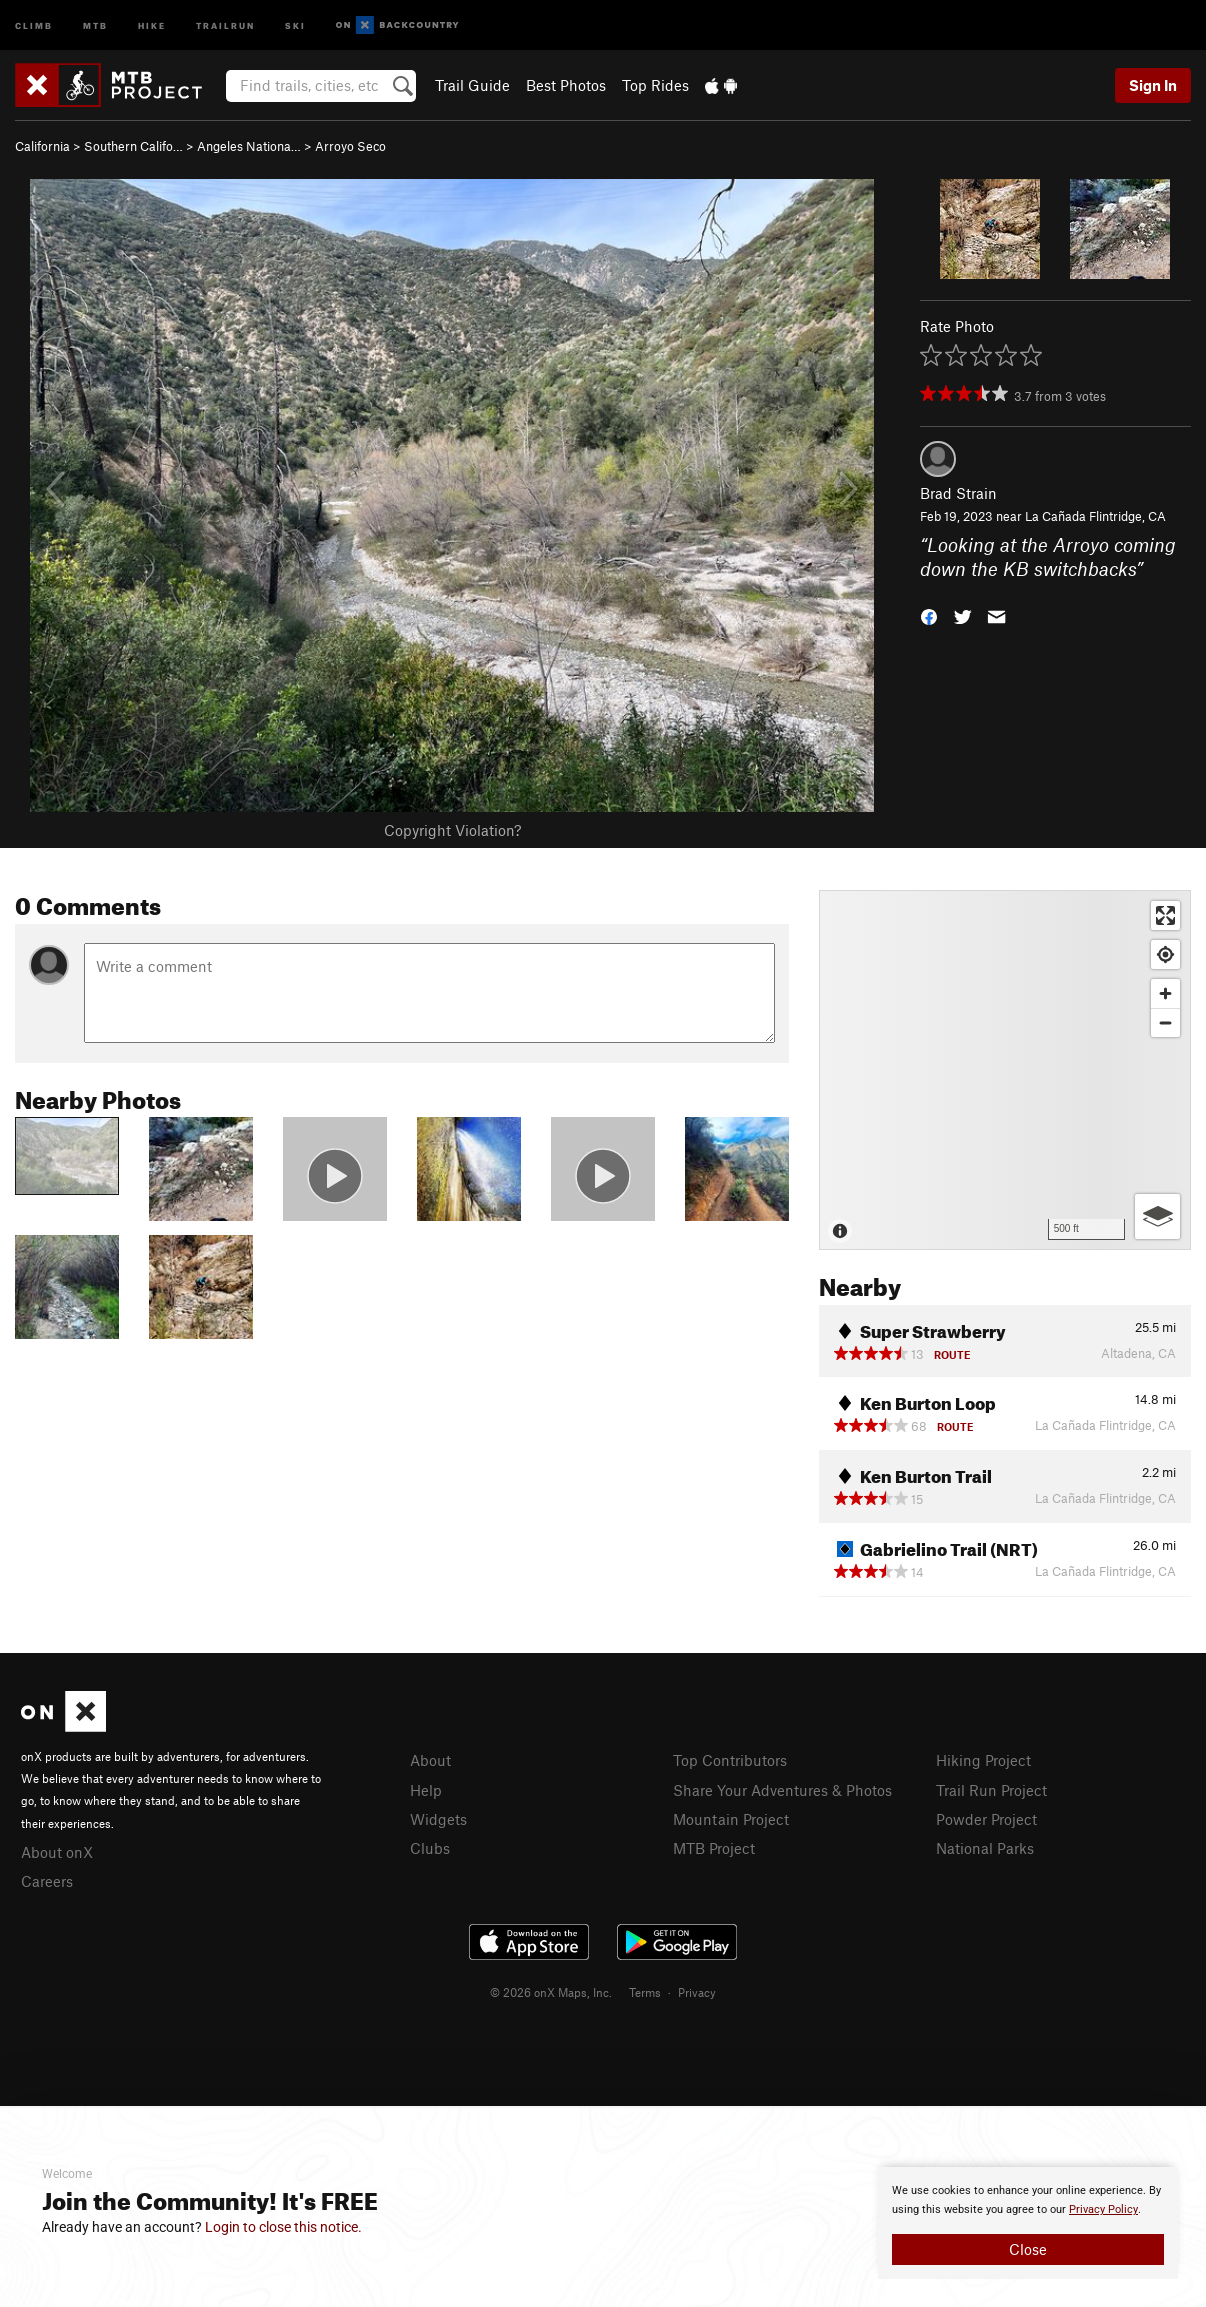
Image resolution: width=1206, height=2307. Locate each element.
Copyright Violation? (452, 830)
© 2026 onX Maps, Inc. (551, 1992)
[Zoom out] (1165, 1022)
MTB (95, 24)
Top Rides (655, 85)
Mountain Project (731, 1819)
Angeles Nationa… (249, 146)
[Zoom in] (1165, 993)
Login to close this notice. (283, 2227)
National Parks (985, 1848)
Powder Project (986, 1819)
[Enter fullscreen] (1165, 915)
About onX (57, 1852)
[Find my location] (1165, 954)
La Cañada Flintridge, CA (1095, 516)
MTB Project (714, 1848)
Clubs (430, 1848)
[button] (929, 615)
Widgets (438, 1819)
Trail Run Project (991, 1790)
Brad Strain (958, 493)
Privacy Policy (1103, 2209)
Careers (47, 1881)
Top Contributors (730, 1760)
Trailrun (225, 24)
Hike (152, 24)
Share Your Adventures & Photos (782, 1790)
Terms (645, 1992)
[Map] (1005, 1070)
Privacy (697, 1992)
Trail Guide (472, 85)
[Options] (1157, 1216)
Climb (34, 24)
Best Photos (566, 85)
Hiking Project (983, 1760)
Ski (295, 24)
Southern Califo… (133, 146)
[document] (1028, 2223)
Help (426, 1790)
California (42, 146)
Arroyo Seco (350, 146)
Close (1028, 2249)
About (430, 1760)
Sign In (1153, 85)
